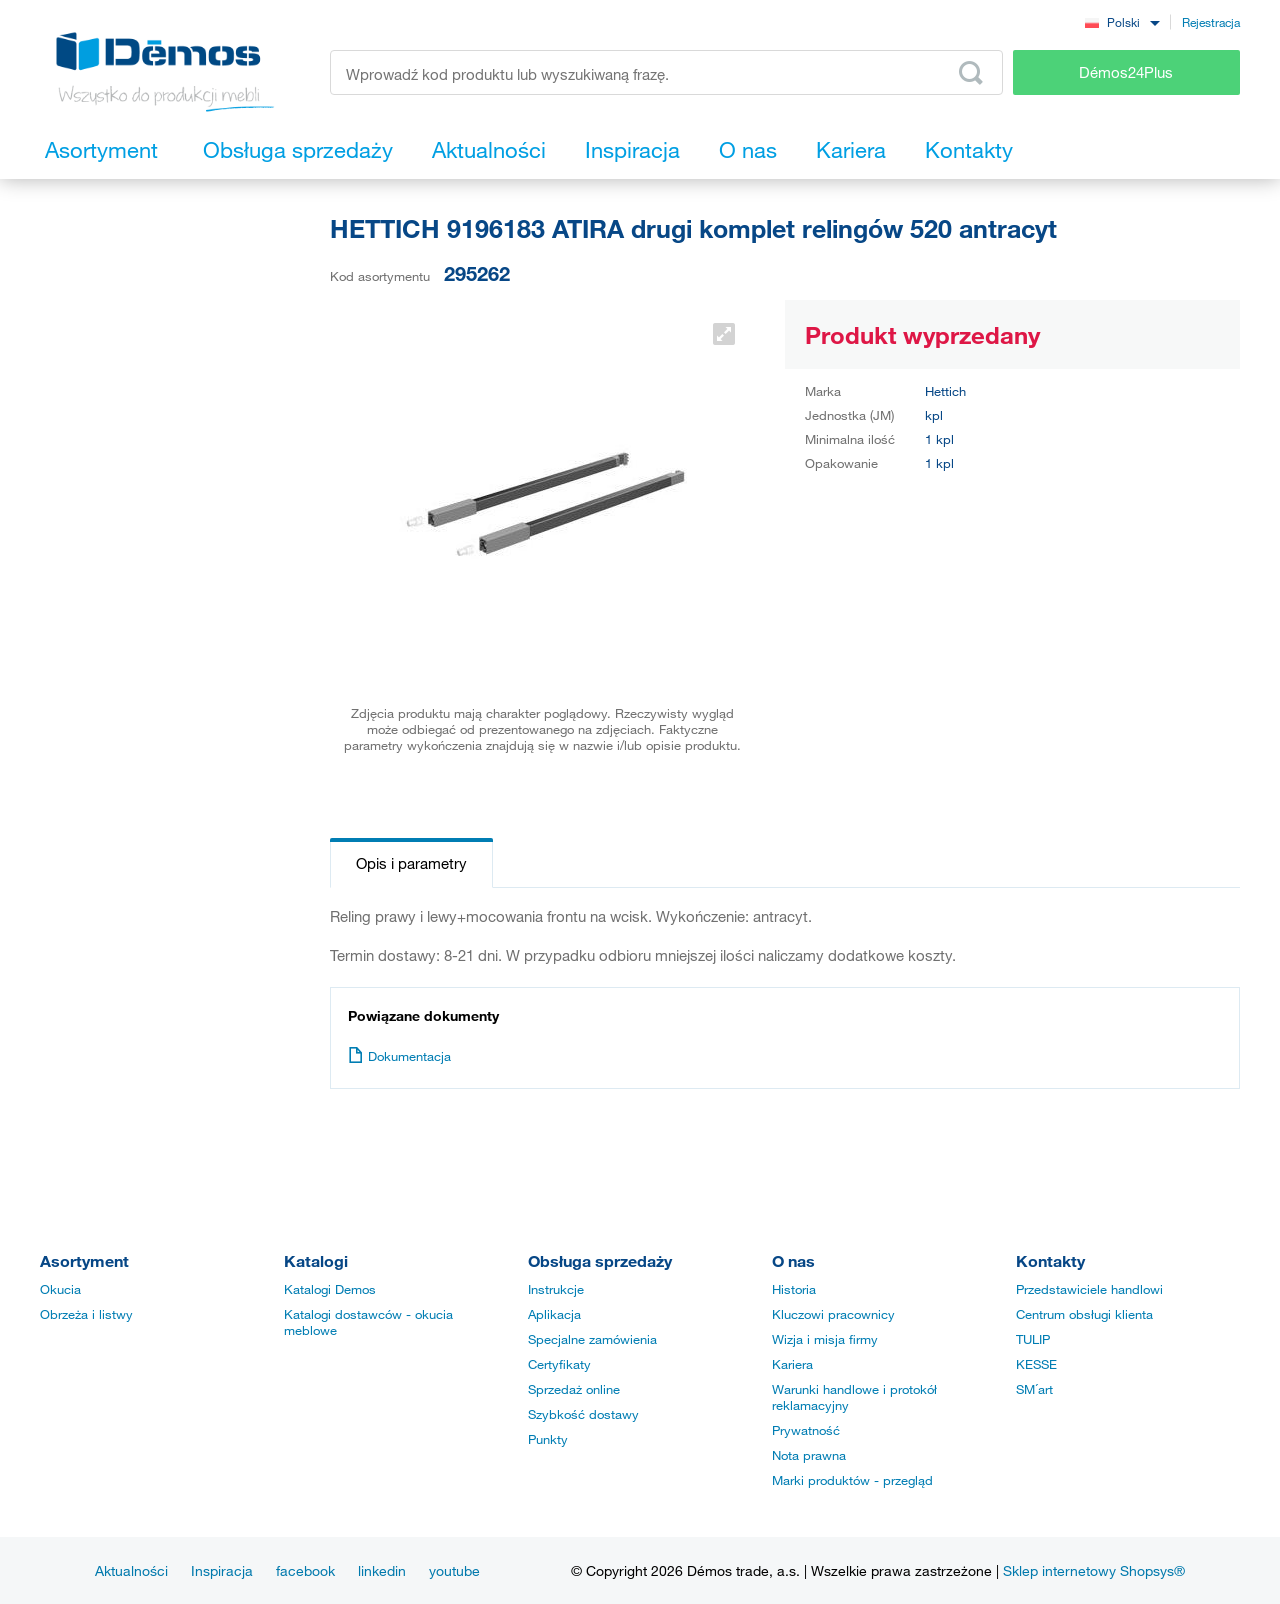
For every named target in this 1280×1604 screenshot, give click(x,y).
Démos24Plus (1126, 72)
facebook (305, 1570)
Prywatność (806, 1430)
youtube (454, 1570)
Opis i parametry (411, 863)
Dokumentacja (399, 1056)
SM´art (1034, 1389)
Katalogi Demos (330, 1289)
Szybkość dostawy (583, 1414)
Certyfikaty (559, 1364)
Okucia (60, 1289)
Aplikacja (554, 1314)
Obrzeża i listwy (86, 1314)
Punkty (548, 1439)
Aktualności (131, 1570)
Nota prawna (809, 1455)
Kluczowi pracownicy (833, 1314)
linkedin (382, 1570)
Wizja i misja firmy (825, 1339)
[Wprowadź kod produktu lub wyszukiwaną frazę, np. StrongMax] (666, 72)
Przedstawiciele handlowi (1089, 1289)
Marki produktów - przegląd (852, 1480)
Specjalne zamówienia (592, 1339)
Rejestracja (1211, 22)
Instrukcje (556, 1289)
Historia (794, 1289)
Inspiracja (222, 1570)
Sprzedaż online (574, 1389)
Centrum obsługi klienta (1084, 1314)
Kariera (792, 1364)
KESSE (1036, 1364)
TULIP (1033, 1339)
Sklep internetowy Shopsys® (1094, 1570)
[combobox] (1122, 21)
